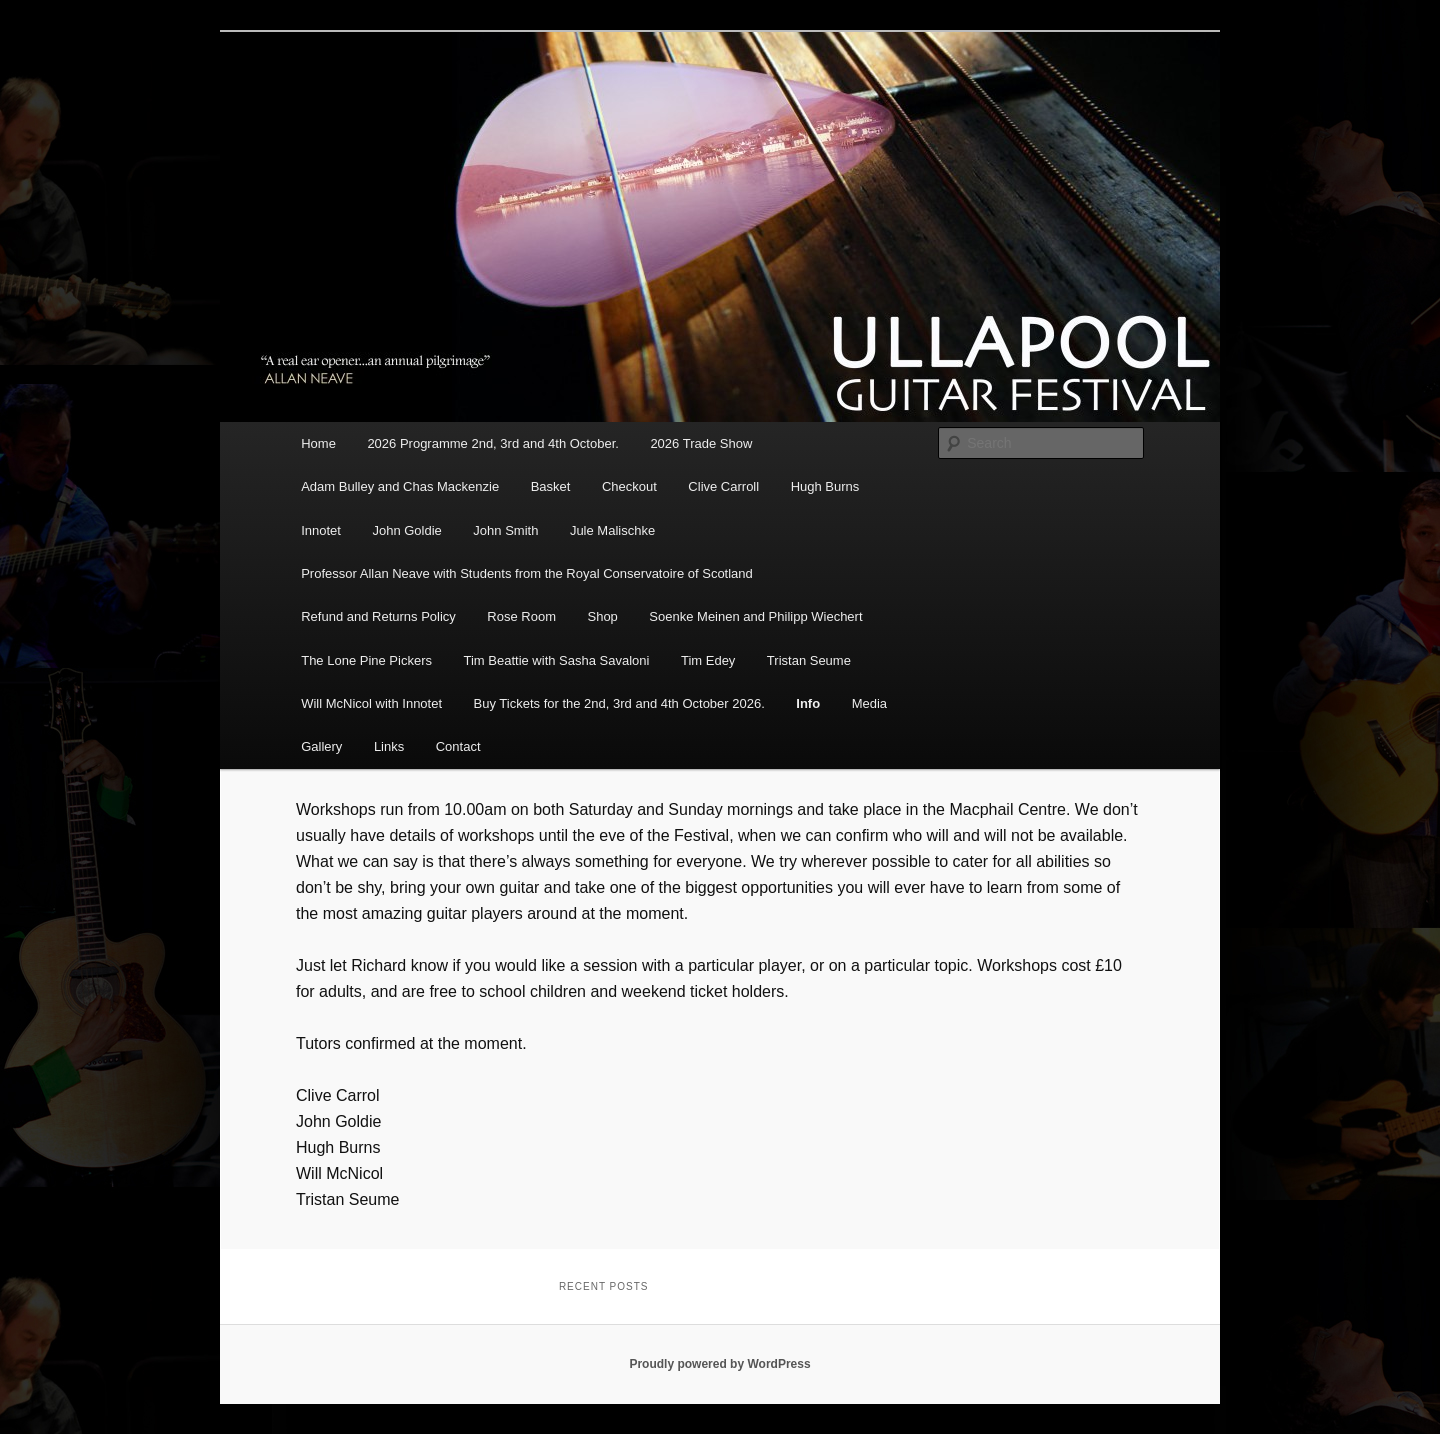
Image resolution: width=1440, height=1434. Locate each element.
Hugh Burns (825, 486)
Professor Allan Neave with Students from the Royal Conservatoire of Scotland (527, 573)
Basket (551, 486)
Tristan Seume (809, 660)
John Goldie (406, 530)
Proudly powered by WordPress (719, 1364)
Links (389, 746)
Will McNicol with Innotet (371, 703)
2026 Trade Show (701, 443)
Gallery (321, 746)
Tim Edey (708, 660)
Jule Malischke (612, 530)
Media (869, 703)
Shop (602, 616)
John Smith (505, 530)
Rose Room (521, 616)
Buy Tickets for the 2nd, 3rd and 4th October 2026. (619, 703)
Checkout (629, 486)
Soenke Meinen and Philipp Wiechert (755, 616)
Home (318, 443)
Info (808, 703)
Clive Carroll (723, 486)
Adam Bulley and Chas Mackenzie (400, 486)
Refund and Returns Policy (378, 616)
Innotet (321, 530)
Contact (458, 746)
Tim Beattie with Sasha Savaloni (556, 660)
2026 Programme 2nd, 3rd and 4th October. (493, 443)
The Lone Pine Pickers (366, 660)
